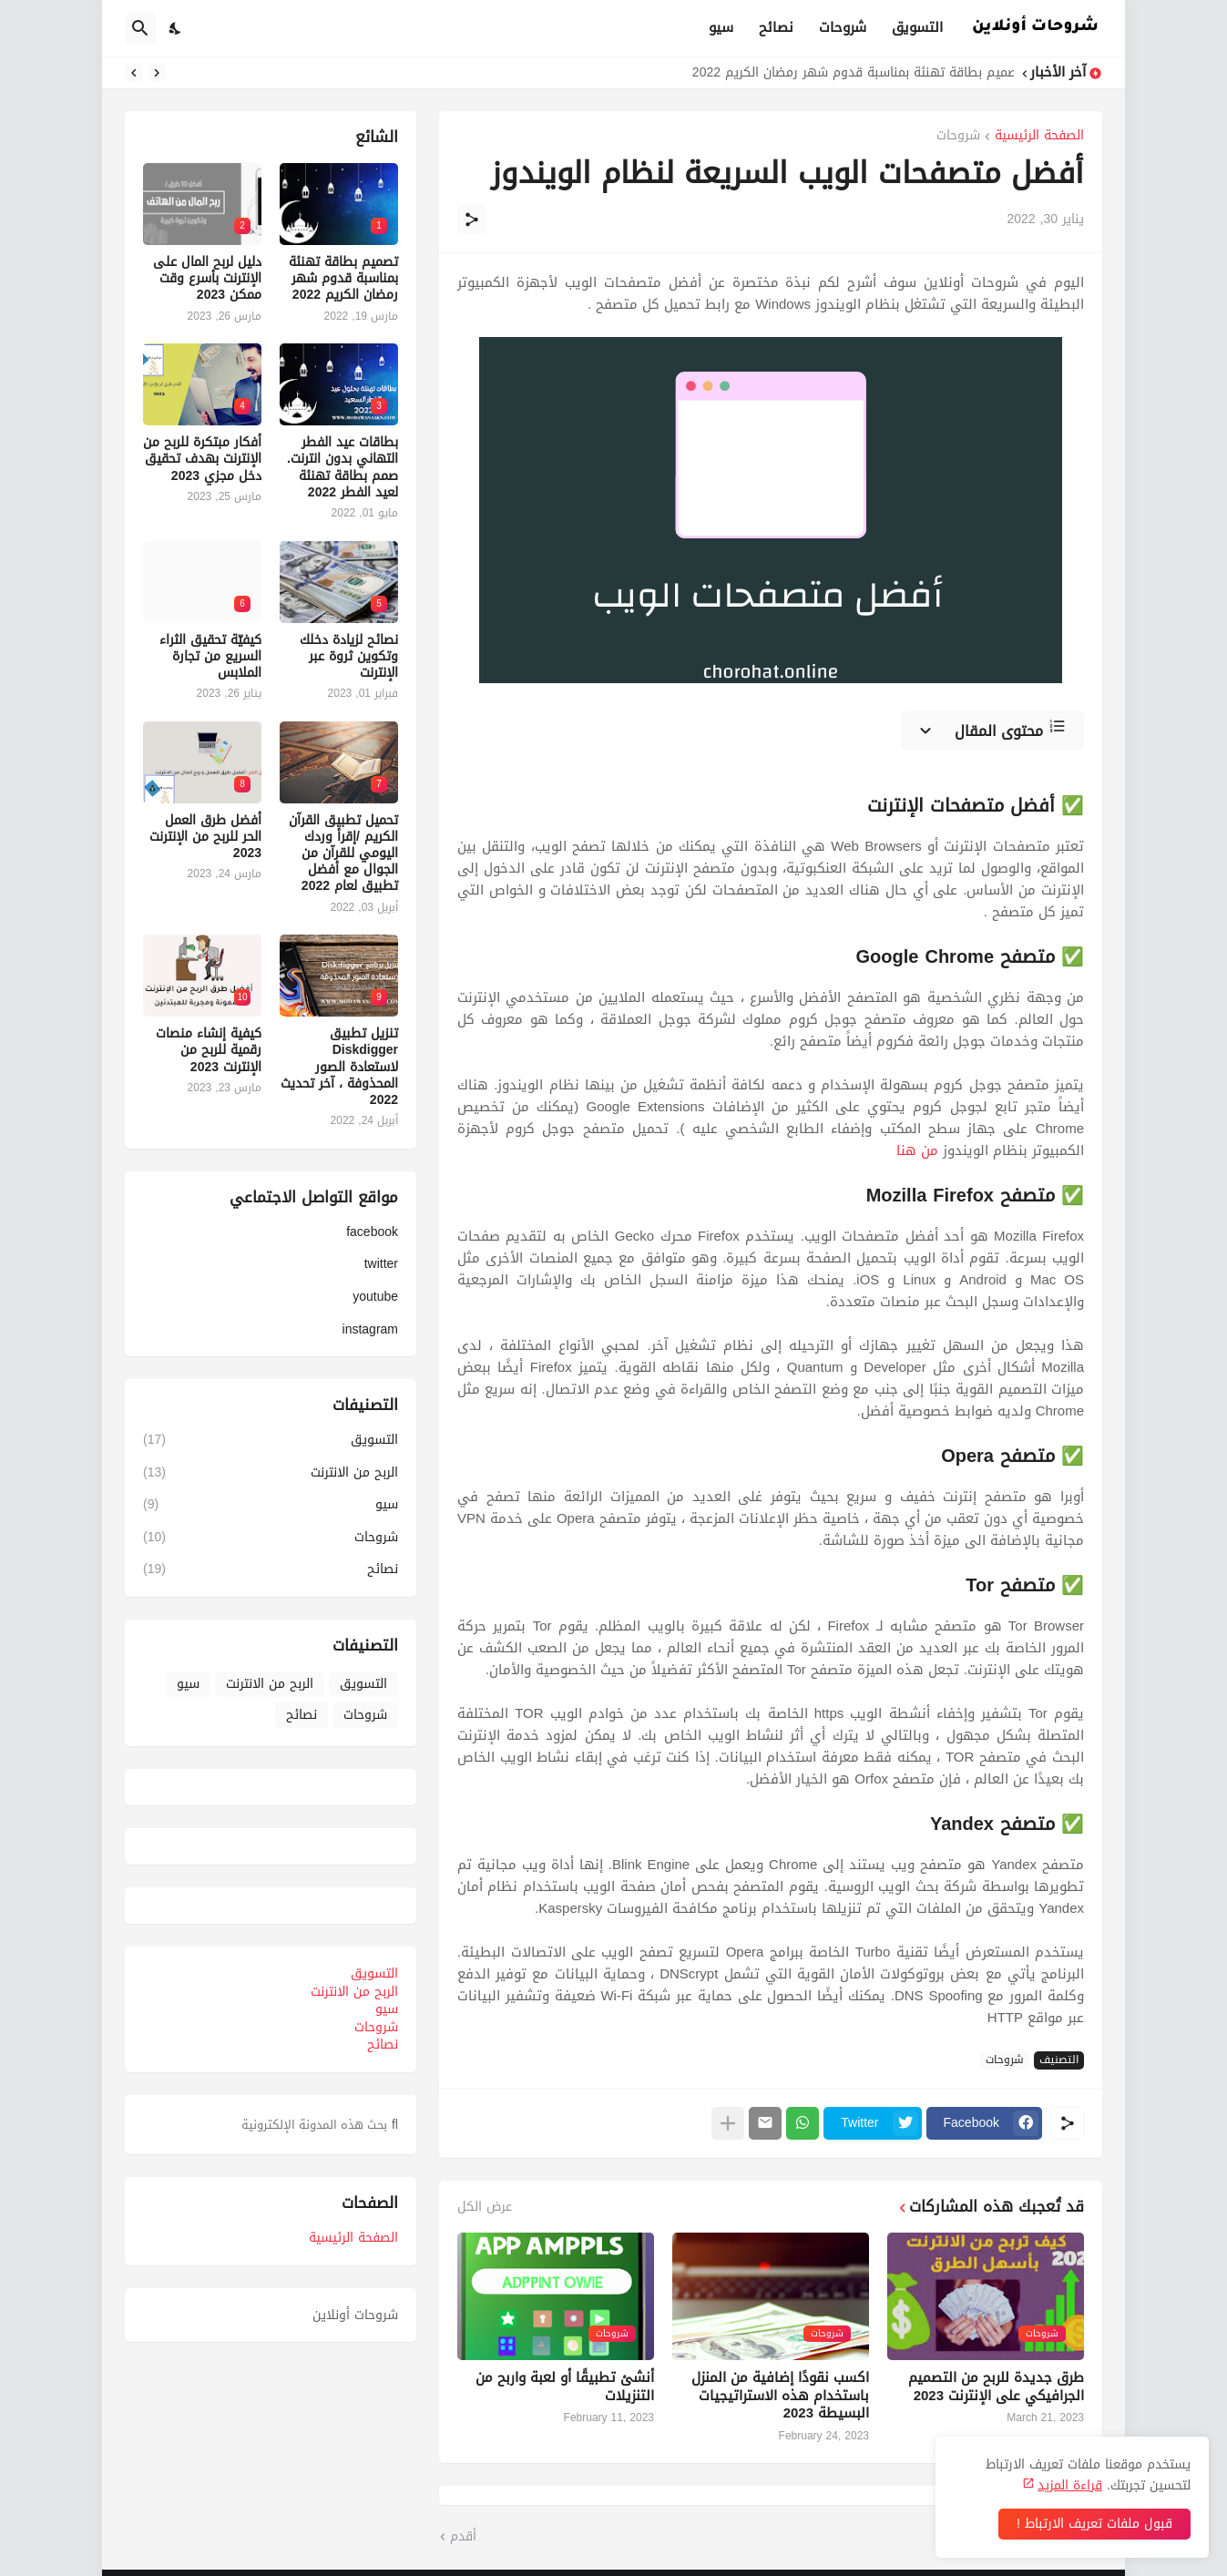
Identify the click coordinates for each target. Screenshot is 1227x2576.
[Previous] (157, 73)
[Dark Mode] (175, 28)
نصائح (776, 27)
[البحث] (140, 28)
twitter (381, 1264)
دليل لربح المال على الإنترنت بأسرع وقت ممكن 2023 (207, 279)
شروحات (842, 27)
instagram (370, 1328)
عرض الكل (484, 2207)
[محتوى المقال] (993, 730)
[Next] (134, 73)
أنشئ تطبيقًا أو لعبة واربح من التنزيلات (564, 2387)
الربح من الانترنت (270, 1472)
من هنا (917, 1150)
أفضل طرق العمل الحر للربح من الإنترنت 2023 (205, 838)
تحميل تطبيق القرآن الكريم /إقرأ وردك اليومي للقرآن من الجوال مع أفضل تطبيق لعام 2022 (343, 854)
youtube (375, 1296)
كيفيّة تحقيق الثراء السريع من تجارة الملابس (210, 657)
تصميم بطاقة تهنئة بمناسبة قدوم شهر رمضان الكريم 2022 (848, 73)
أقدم (463, 2537)
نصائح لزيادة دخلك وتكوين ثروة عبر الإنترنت (349, 657)
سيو (721, 27)
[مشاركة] (471, 219)
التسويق (917, 27)
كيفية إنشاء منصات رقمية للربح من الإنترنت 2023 (208, 1051)
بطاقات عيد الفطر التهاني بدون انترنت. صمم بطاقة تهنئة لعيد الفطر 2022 (342, 467)
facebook (372, 1233)
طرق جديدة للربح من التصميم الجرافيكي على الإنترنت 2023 (996, 2387)
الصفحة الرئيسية (1039, 137)
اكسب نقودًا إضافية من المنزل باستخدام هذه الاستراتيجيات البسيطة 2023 (780, 2396)
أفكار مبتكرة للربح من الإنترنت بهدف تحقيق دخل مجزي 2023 (202, 459)
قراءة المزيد (1070, 2485)
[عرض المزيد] (727, 2123)
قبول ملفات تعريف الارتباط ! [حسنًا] (1094, 2523)
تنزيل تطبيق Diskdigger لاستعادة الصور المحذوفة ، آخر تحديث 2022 (339, 1067)
